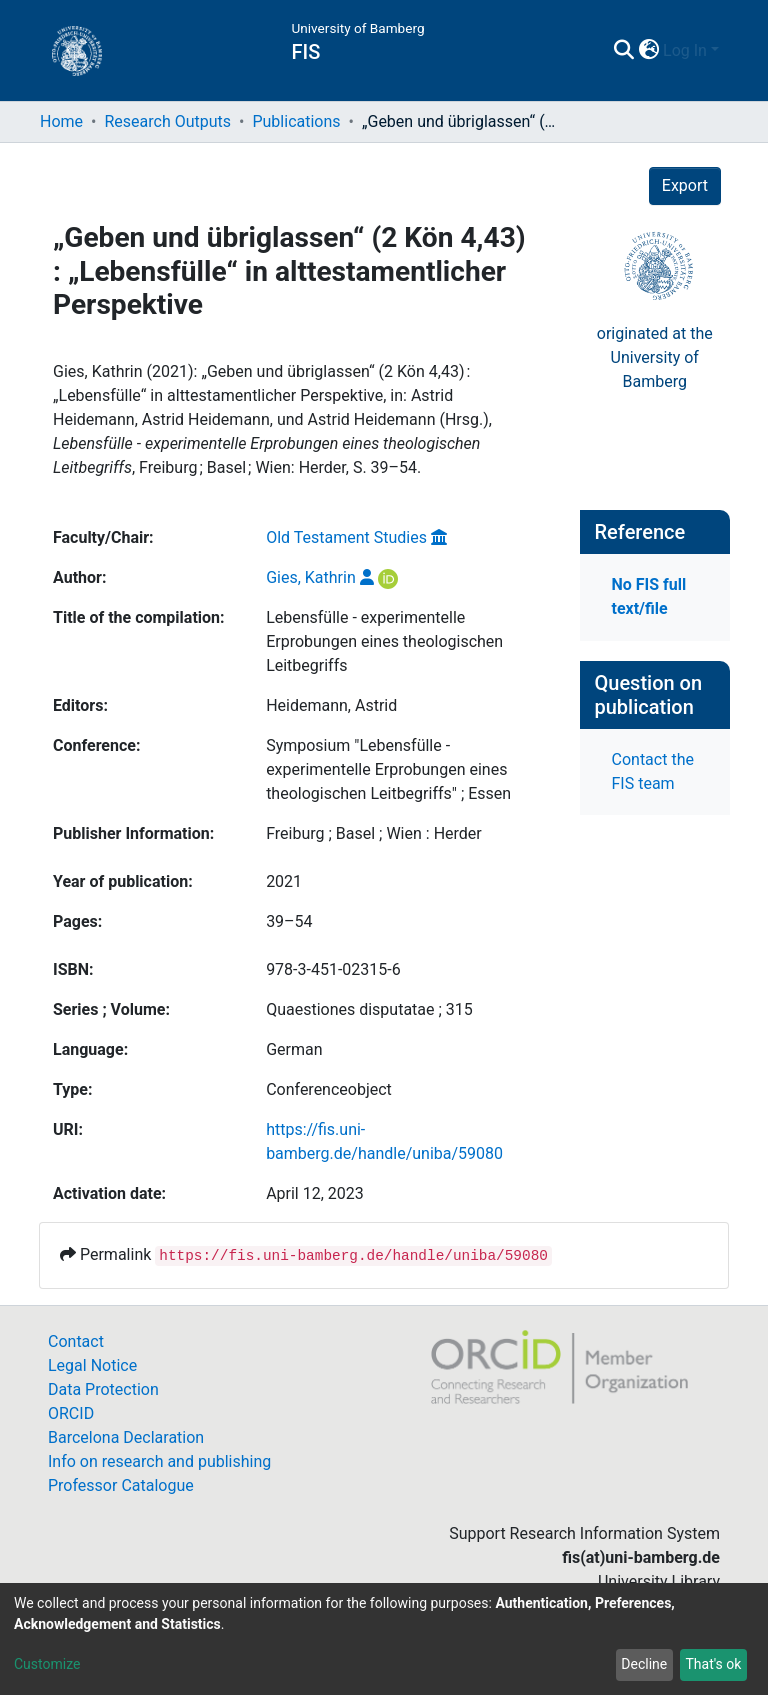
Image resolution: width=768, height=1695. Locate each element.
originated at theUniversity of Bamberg (655, 357)
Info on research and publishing (159, 1461)
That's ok (713, 1664)
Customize (47, 1664)
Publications (296, 121)
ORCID (71, 1413)
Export (685, 185)
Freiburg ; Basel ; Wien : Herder (374, 833)
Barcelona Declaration (126, 1437)
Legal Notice (92, 1365)
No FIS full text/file (649, 596)
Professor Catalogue (121, 1485)
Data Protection (103, 1389)
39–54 (289, 921)
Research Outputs (167, 121)
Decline (644, 1664)
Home (61, 121)
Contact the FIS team (653, 771)
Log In (685, 50)
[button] (648, 51)
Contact (76, 1341)
